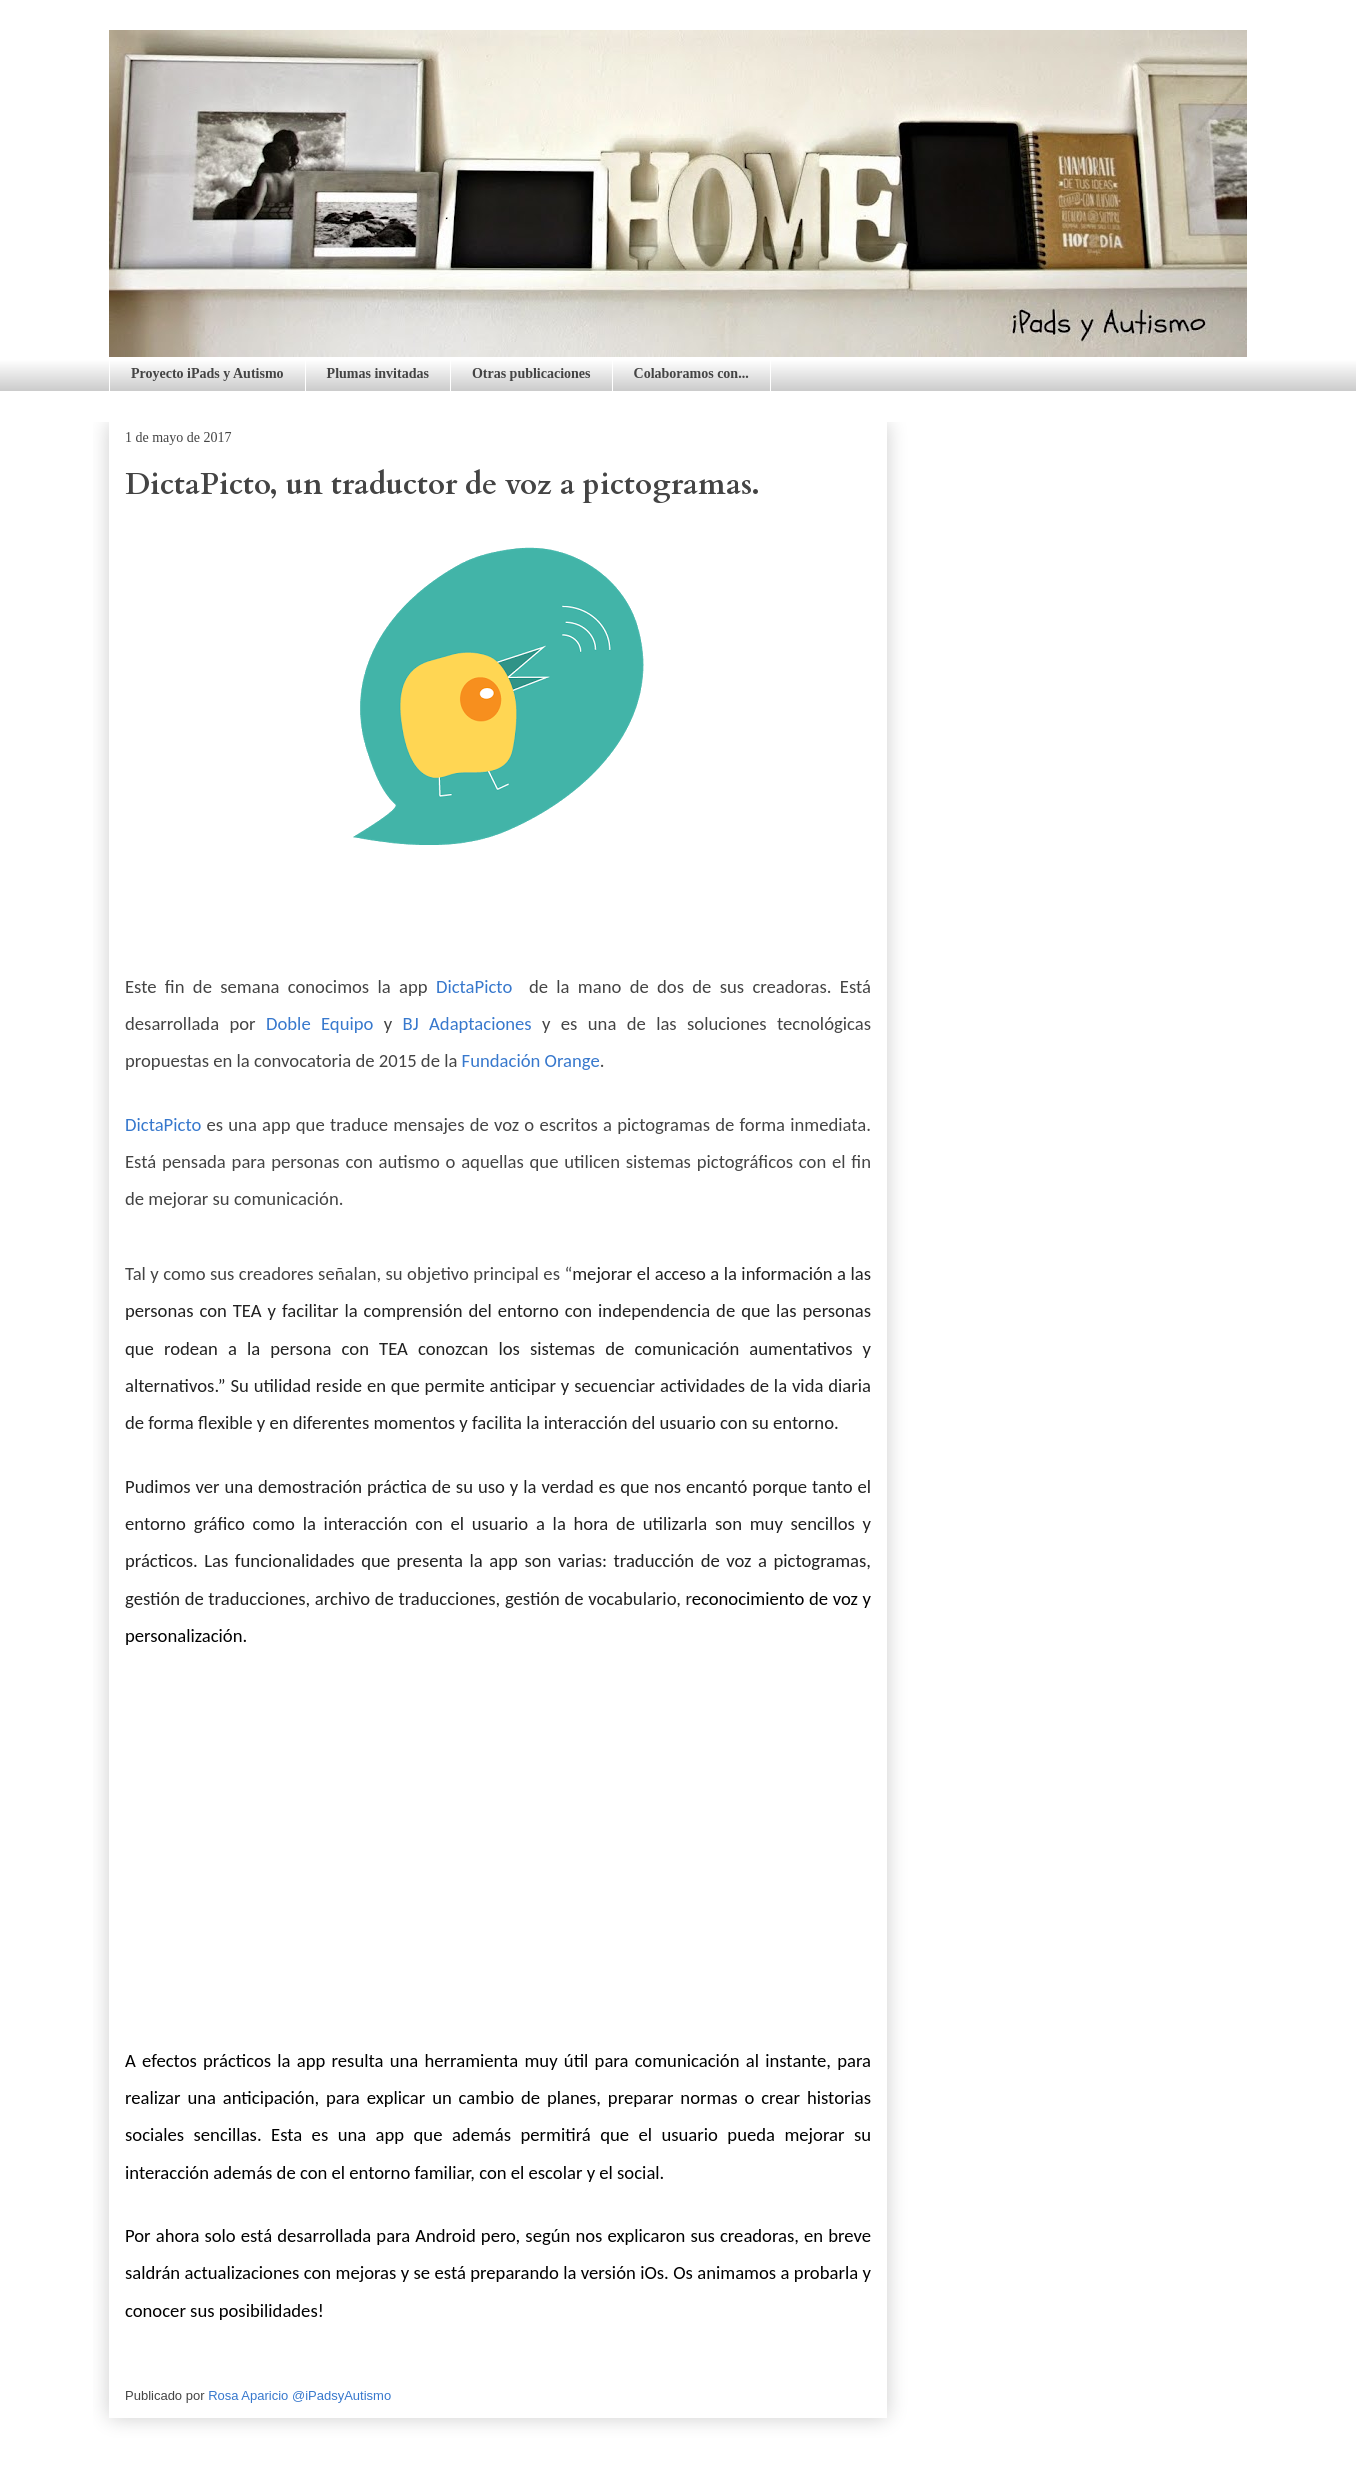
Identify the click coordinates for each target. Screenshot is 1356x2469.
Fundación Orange (531, 1060)
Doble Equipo (319, 1023)
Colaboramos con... (691, 373)
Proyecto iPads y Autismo (207, 373)
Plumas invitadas (378, 373)
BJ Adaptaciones (467, 1023)
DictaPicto (474, 986)
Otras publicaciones (531, 373)
